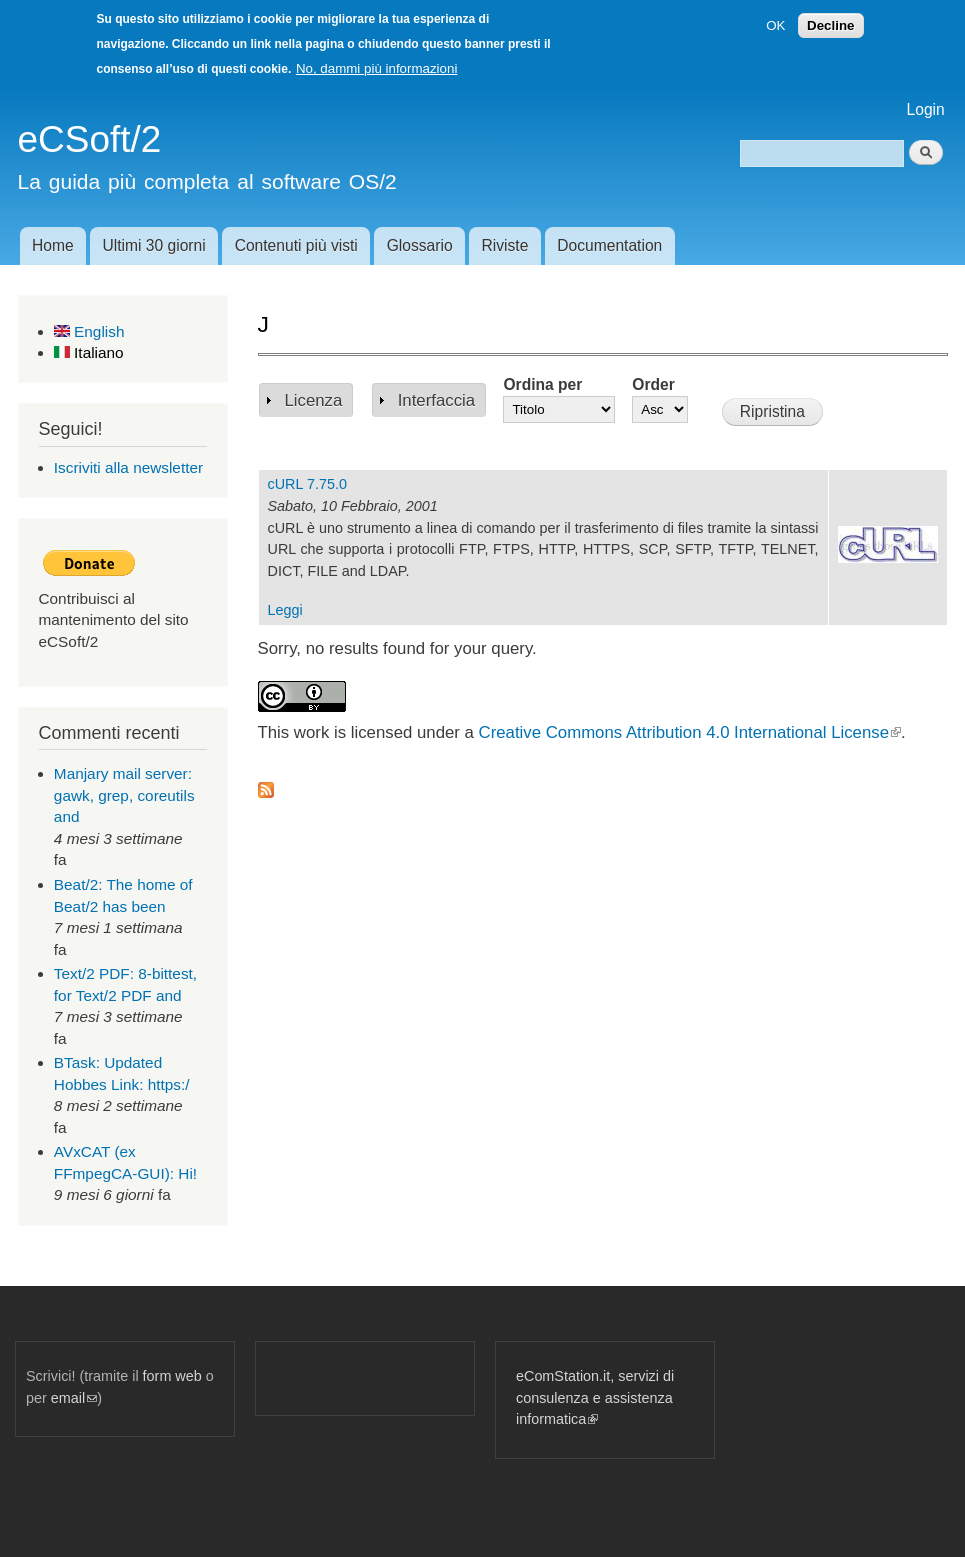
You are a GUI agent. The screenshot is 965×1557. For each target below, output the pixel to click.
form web (172, 1376)
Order (653, 384)
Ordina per (542, 384)
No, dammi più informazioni (376, 68)
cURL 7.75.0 (307, 484)
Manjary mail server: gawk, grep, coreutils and (124, 795)
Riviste (505, 245)
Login (926, 109)
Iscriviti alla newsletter (128, 467)
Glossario (420, 245)
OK (775, 25)
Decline (830, 25)
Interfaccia (436, 400)
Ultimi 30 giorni (154, 245)
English (89, 331)
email (74, 1398)
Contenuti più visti (296, 245)
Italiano (89, 352)
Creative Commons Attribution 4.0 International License (690, 732)
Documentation (609, 245)
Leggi (285, 610)
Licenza (314, 400)
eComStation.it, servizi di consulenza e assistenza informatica (595, 1397)
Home (53, 245)
